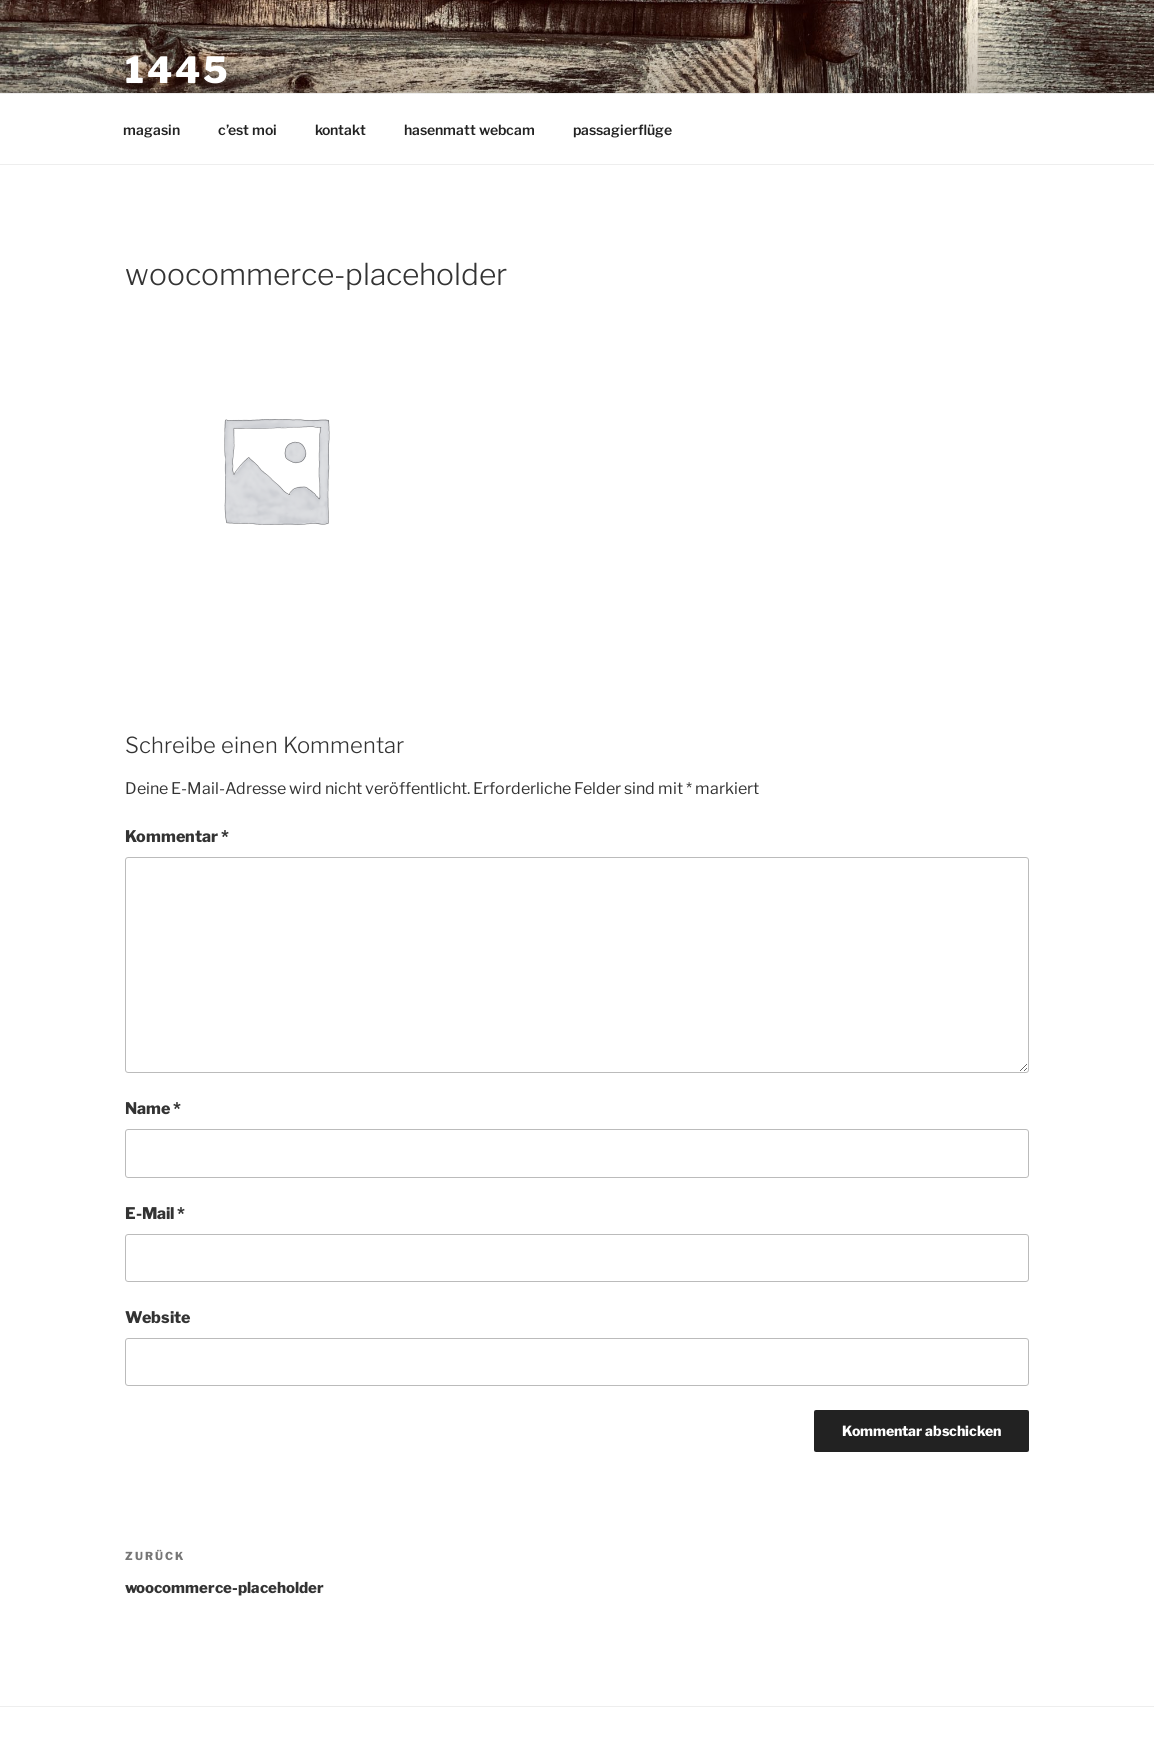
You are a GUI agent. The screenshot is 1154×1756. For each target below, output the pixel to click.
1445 (178, 70)
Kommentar (177, 836)
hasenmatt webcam (469, 129)
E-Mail (155, 1213)
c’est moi (247, 129)
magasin (151, 129)
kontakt (340, 129)
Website (157, 1317)
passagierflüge (622, 129)
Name (153, 1108)
